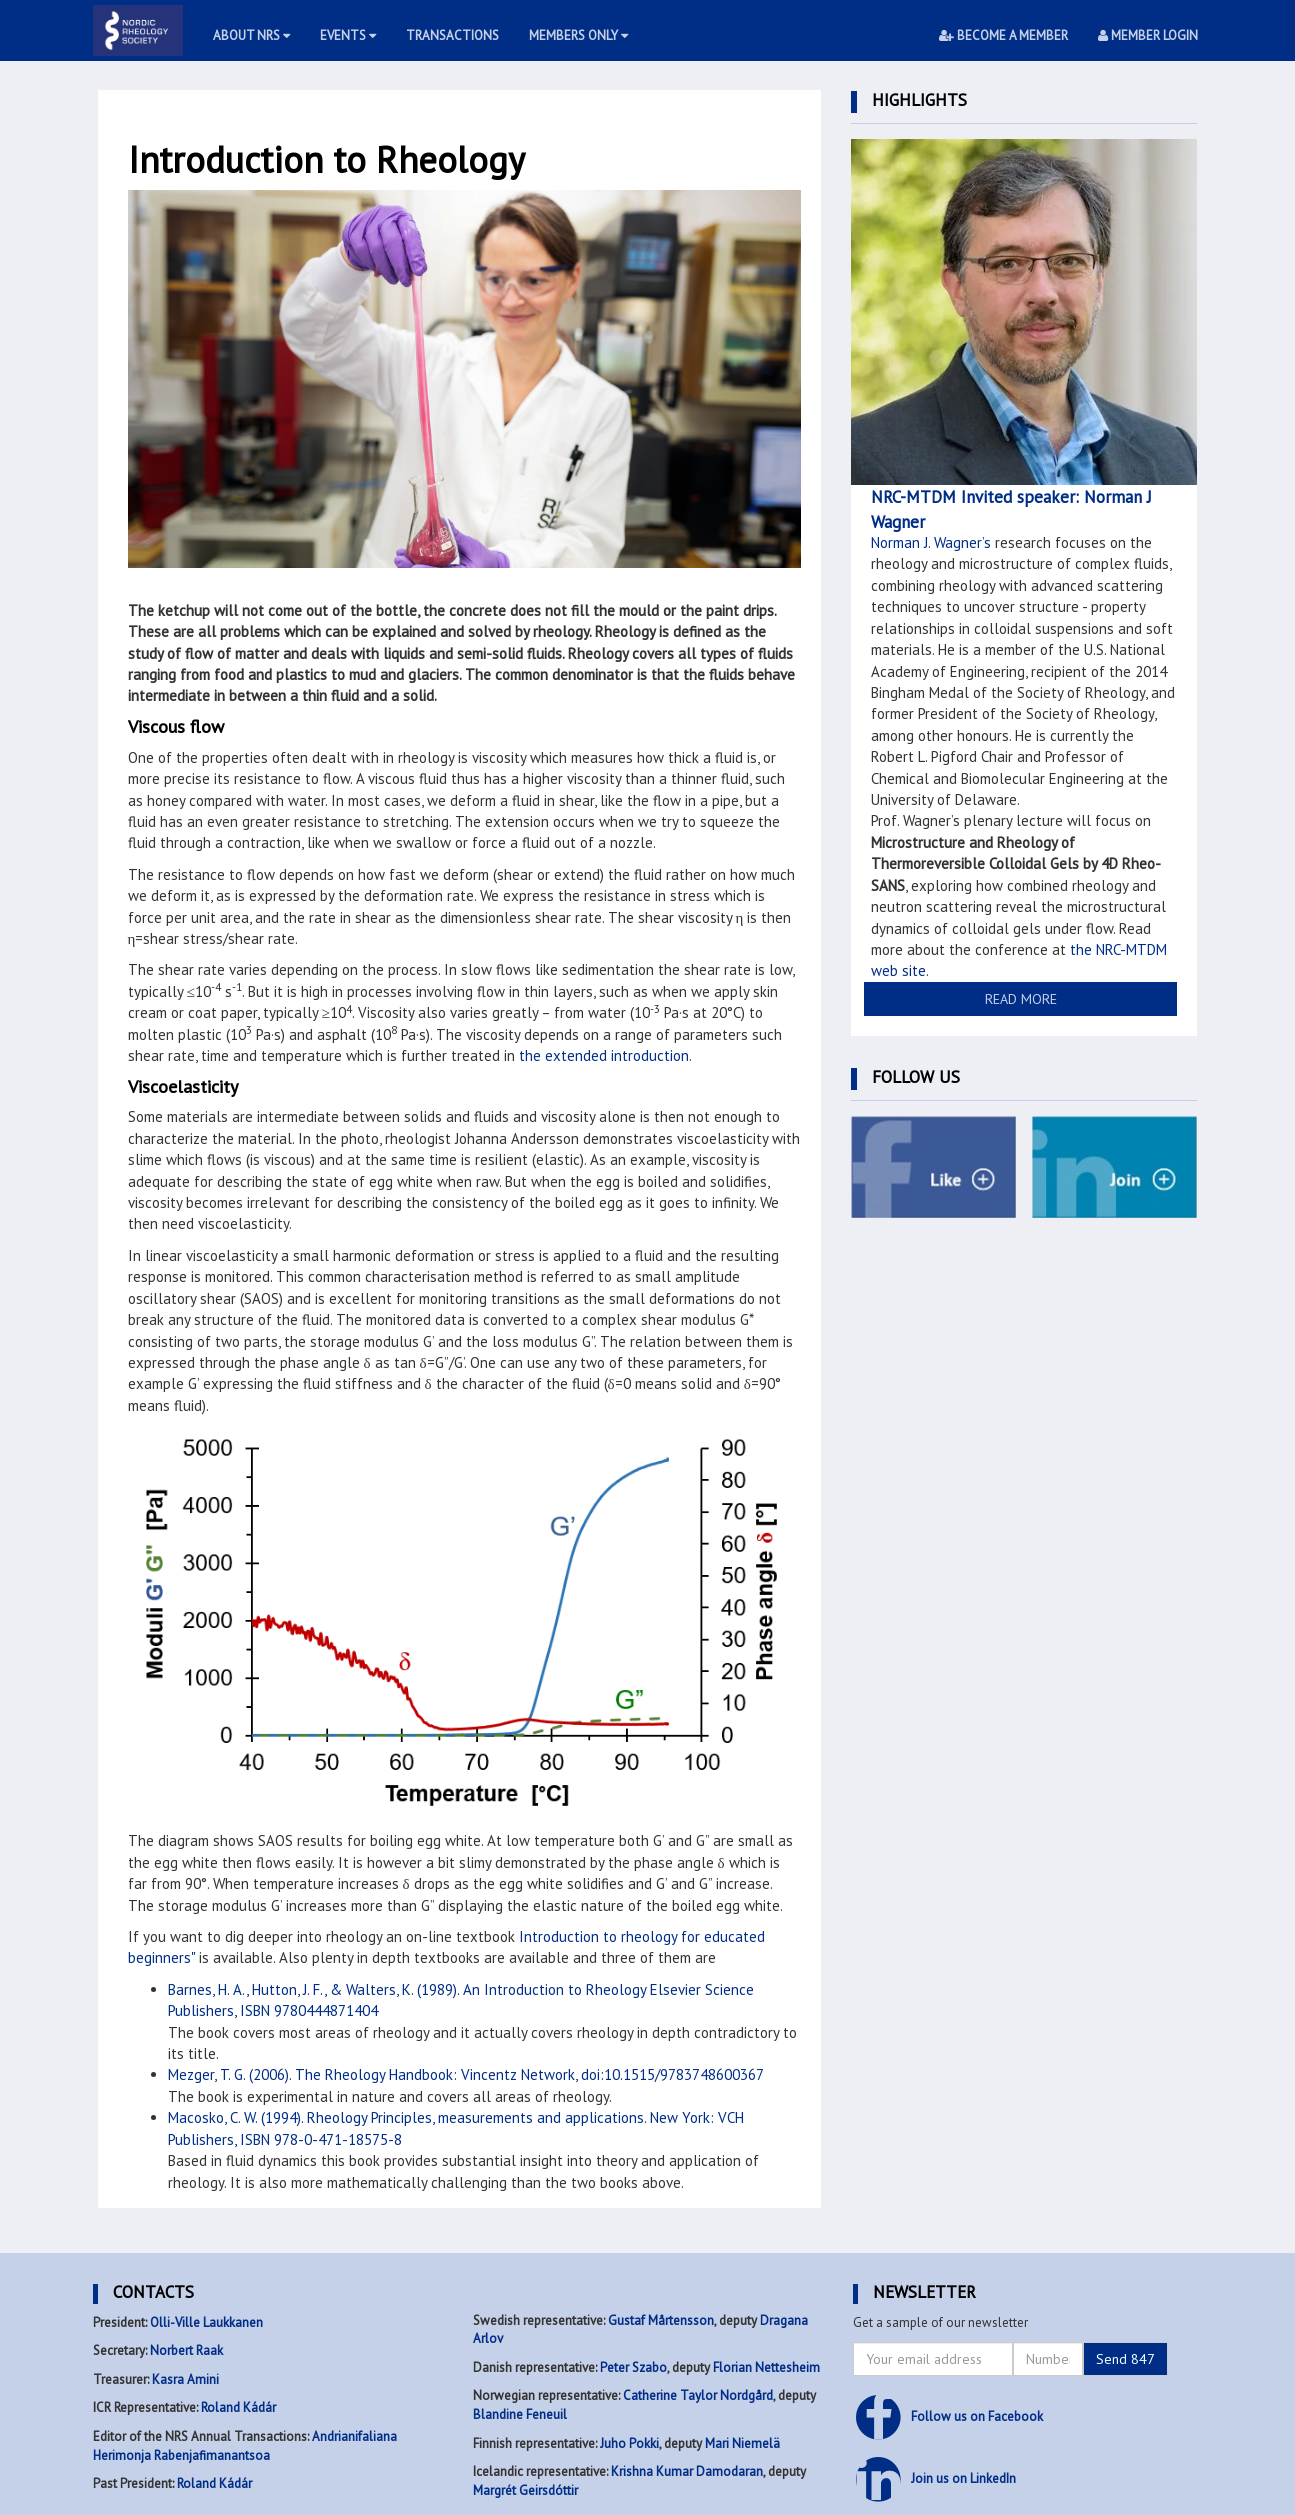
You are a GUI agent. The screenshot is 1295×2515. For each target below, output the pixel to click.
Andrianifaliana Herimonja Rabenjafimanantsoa (245, 2446)
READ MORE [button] (1021, 999)
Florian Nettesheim (766, 2367)
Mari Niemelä (742, 2443)
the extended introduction (604, 1055)
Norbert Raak (186, 2350)
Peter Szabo (633, 2367)
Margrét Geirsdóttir (525, 2490)
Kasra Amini (185, 2379)
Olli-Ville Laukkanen (206, 2322)
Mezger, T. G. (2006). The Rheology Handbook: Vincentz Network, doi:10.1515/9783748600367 (466, 2074)
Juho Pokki (629, 2443)
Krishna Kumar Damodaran (687, 2471)
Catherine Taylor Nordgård (698, 2395)
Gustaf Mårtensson (661, 2320)
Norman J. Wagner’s (931, 542)
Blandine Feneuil (520, 2414)
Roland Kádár (238, 2407)
